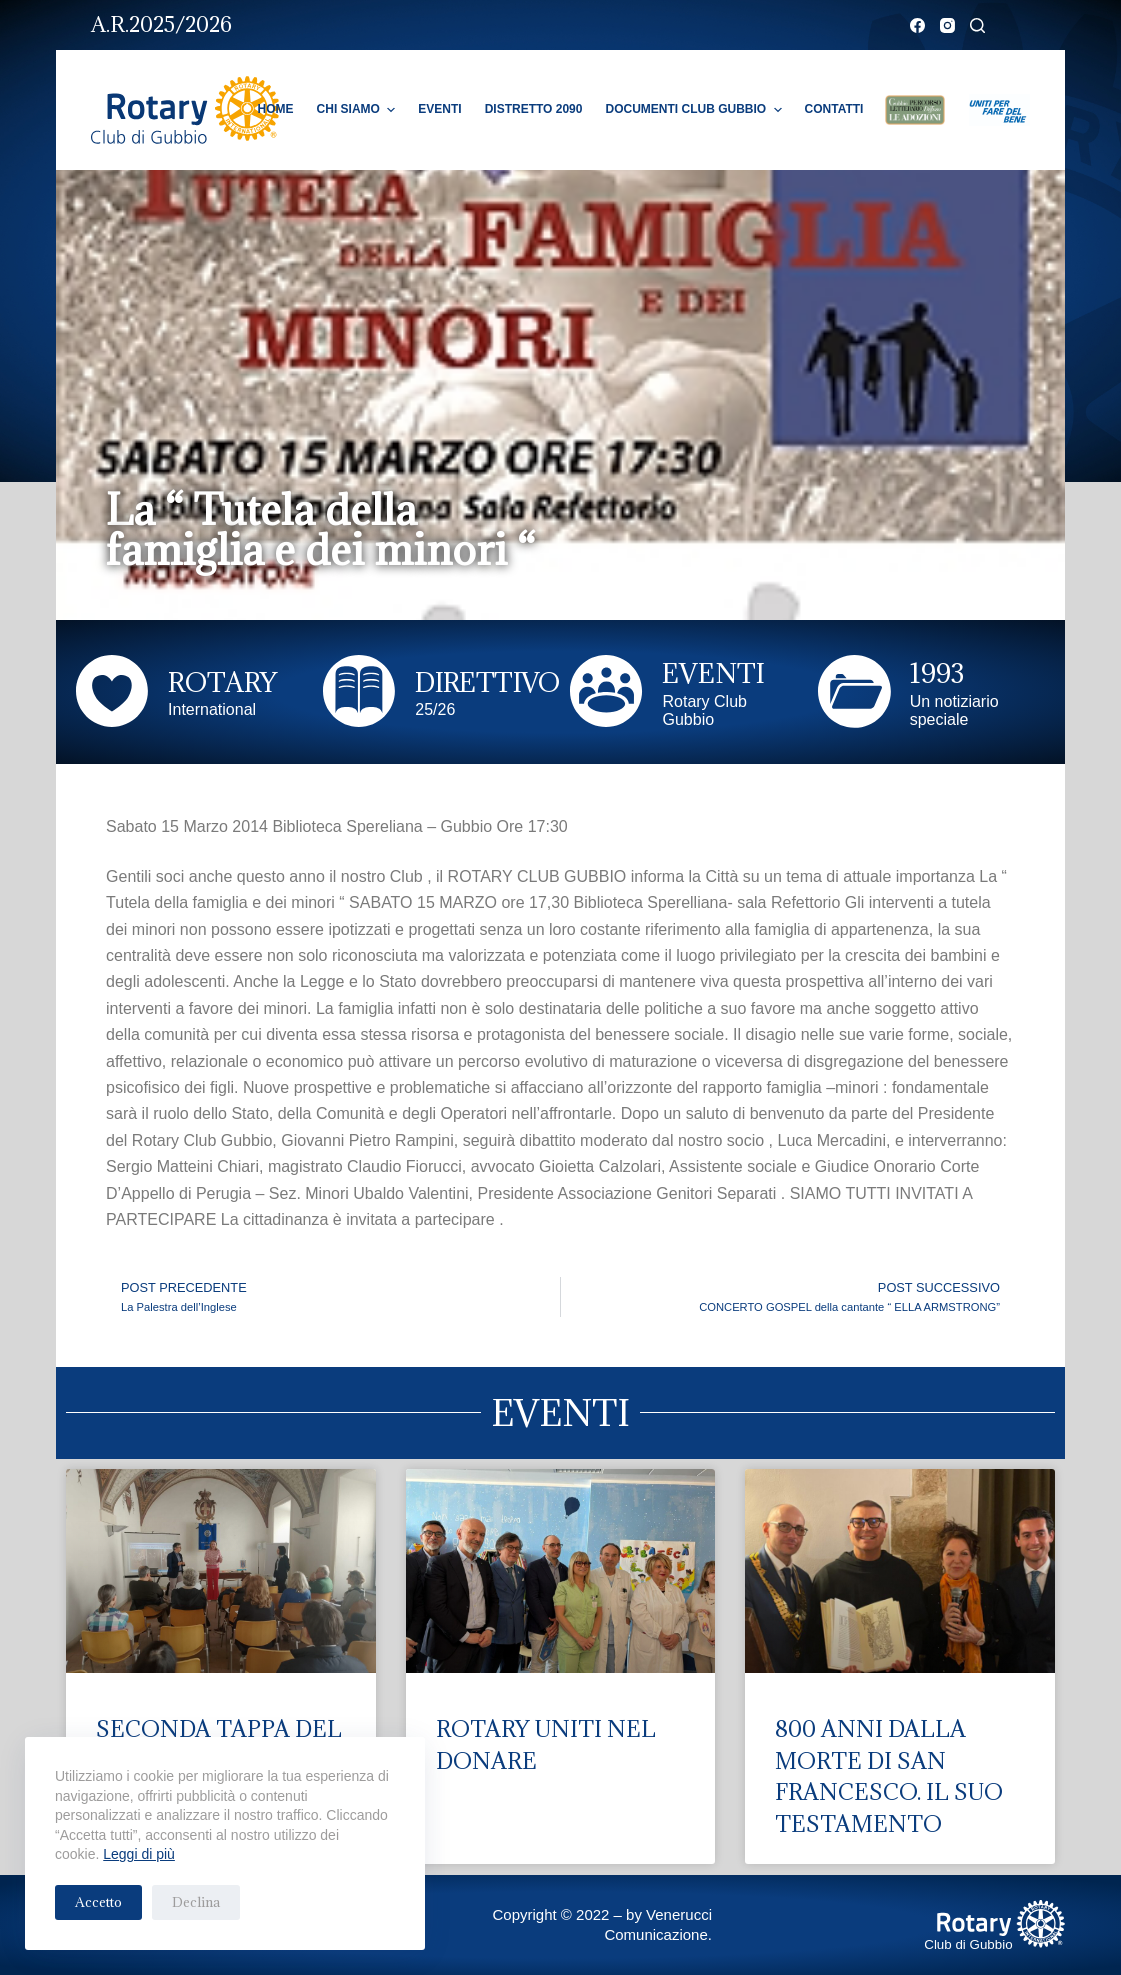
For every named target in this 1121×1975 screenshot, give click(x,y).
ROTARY (222, 682)
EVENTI (713, 673)
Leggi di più (139, 1854)
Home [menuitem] (276, 109)
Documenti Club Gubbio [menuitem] (695, 110)
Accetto (98, 1902)
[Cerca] (977, 25)
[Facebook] (917, 25)
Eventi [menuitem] (439, 109)
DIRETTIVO (487, 682)
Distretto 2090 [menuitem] (534, 109)
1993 (937, 673)
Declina (196, 1902)
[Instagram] (947, 25)
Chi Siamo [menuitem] (359, 110)
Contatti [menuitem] (834, 109)
